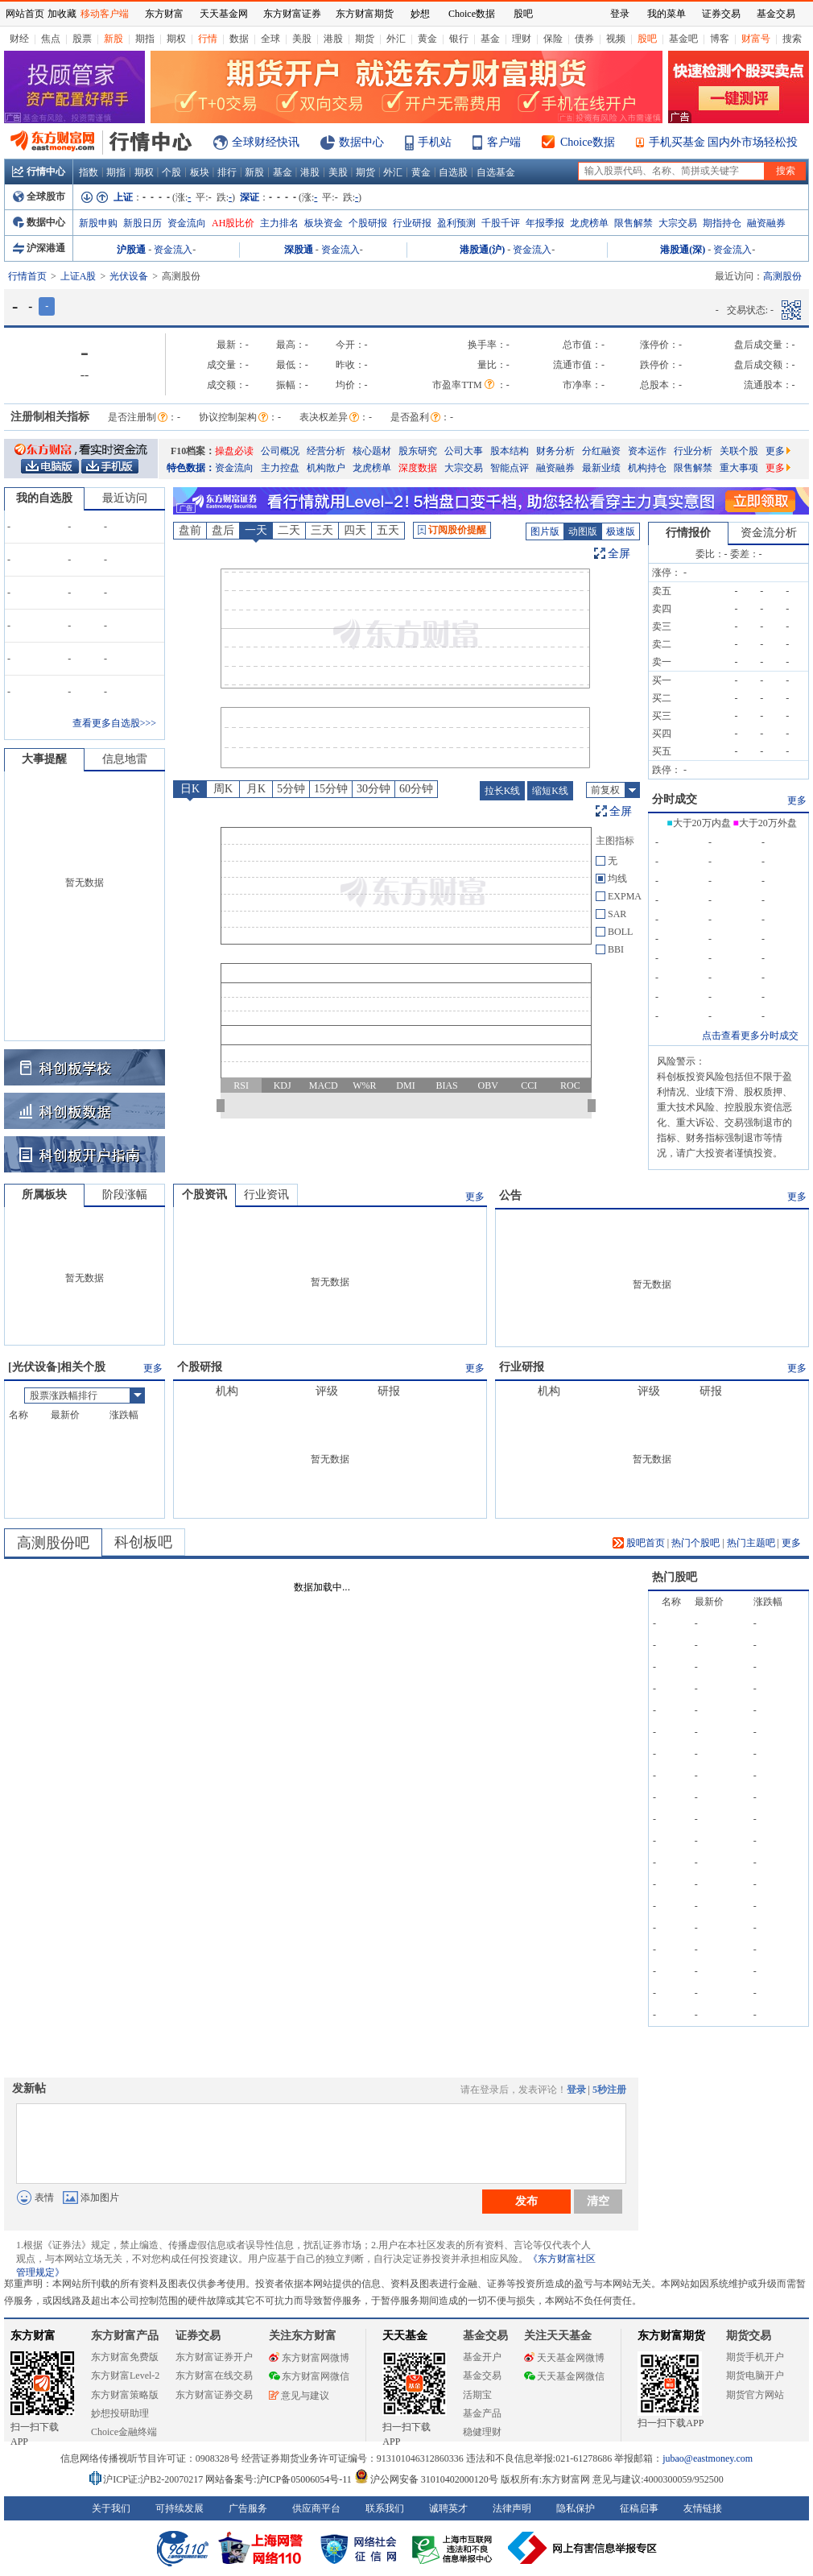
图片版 (544, 531)
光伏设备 (128, 276)
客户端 (504, 142)
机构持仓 (647, 467)
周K (223, 789)
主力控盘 (280, 467)
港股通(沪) (482, 249)
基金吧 (683, 38)
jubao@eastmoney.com (707, 2458)
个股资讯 (204, 1195)
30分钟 (373, 789)
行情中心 (38, 171)
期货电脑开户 (755, 2375)
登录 (576, 2089)
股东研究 (417, 451)
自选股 (453, 172)
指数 (88, 172)
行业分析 (693, 451)
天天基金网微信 (564, 2376)
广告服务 (248, 2508)
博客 (719, 38)
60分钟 (416, 789)
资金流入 (173, 249)
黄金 (427, 38)
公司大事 (463, 451)
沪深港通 (39, 248)
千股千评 (500, 223)
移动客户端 (104, 13)
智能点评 (509, 467)
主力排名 (279, 223)
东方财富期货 (671, 2336)
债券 (584, 38)
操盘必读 (234, 451)
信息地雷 (124, 759)
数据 (239, 38)
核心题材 (372, 451)
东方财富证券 (292, 13)
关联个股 (739, 451)
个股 (171, 172)
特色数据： (191, 467)
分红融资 (601, 451)
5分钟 (291, 789)
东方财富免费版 (125, 2357)
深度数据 (417, 467)
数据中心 (361, 142)
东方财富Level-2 (125, 2375)
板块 (199, 172)
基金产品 (482, 2413)
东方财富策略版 (125, 2394)
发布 (526, 2200)
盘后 (223, 530)
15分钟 (331, 789)
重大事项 (739, 467)
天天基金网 (224, 13)
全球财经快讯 (265, 142)
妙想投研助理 (120, 2413)
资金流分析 (769, 533)
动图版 (582, 531)
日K (190, 789)
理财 (521, 38)
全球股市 (39, 196)
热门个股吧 (695, 1542)
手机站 (435, 142)
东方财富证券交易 (214, 2394)
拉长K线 (503, 790)
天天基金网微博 (564, 2357)
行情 (207, 38)
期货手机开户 (755, 2357)
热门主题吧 (751, 1542)
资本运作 (647, 451)
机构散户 (326, 467)
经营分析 (326, 451)
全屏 (619, 554)
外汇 (396, 38)
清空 (598, 2200)
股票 (82, 38)
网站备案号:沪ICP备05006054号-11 (279, 2479)
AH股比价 (233, 223)
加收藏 (61, 13)
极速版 (620, 531)
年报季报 (545, 223)
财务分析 (555, 451)
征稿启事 (639, 2508)
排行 (227, 172)
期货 (364, 38)
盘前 (190, 530)
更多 (778, 451)
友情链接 (702, 2508)
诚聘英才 (448, 2508)
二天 (289, 530)
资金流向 (186, 223)
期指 (145, 38)
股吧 (647, 38)
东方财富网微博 (309, 2357)
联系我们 (384, 2508)
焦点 (50, 38)
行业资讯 (266, 1195)
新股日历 (142, 223)
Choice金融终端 (124, 2431)
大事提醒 (44, 759)
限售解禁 (633, 223)
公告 (510, 1195)
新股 (113, 38)
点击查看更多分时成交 (750, 1035)
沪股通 (131, 249)
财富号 (755, 38)
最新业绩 (601, 467)
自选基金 (496, 172)
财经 (19, 38)
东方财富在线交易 (214, 2375)
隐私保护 (575, 2508)
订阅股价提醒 (452, 529)
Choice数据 (587, 142)
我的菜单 (666, 13)
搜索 (792, 38)
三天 (322, 530)
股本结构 (509, 451)
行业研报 (412, 223)
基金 (490, 38)
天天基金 (404, 2336)
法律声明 (512, 2508)
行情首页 (27, 276)
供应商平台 (316, 2508)
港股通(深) (682, 249)
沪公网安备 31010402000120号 (426, 2479)
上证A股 (78, 276)
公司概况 (280, 451)
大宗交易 (677, 223)
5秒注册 (609, 2089)
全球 (270, 38)
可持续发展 (179, 2508)
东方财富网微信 (309, 2376)
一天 (256, 530)
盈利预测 (456, 223)
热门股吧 (674, 1577)
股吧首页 (639, 1542)
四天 (355, 530)
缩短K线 (550, 790)
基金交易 (482, 2375)
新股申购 (98, 223)
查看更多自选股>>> (114, 723)
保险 (553, 38)
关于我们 (111, 2508)
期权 (176, 38)
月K (256, 789)
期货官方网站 (755, 2394)
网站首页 (25, 13)
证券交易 (721, 13)
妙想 (420, 13)
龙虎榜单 (589, 223)
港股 (333, 38)
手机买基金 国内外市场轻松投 (724, 142)
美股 (302, 38)
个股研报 (368, 223)
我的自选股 (44, 498)
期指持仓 (722, 223)
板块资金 (323, 223)
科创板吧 (143, 1542)
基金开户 (482, 2357)
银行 (458, 38)
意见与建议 (299, 2395)
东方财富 (33, 2336)
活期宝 (477, 2394)
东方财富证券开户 (214, 2357)
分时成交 (674, 799)
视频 (615, 38)
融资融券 (766, 223)
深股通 (298, 249)
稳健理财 (482, 2431)
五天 (388, 530)
